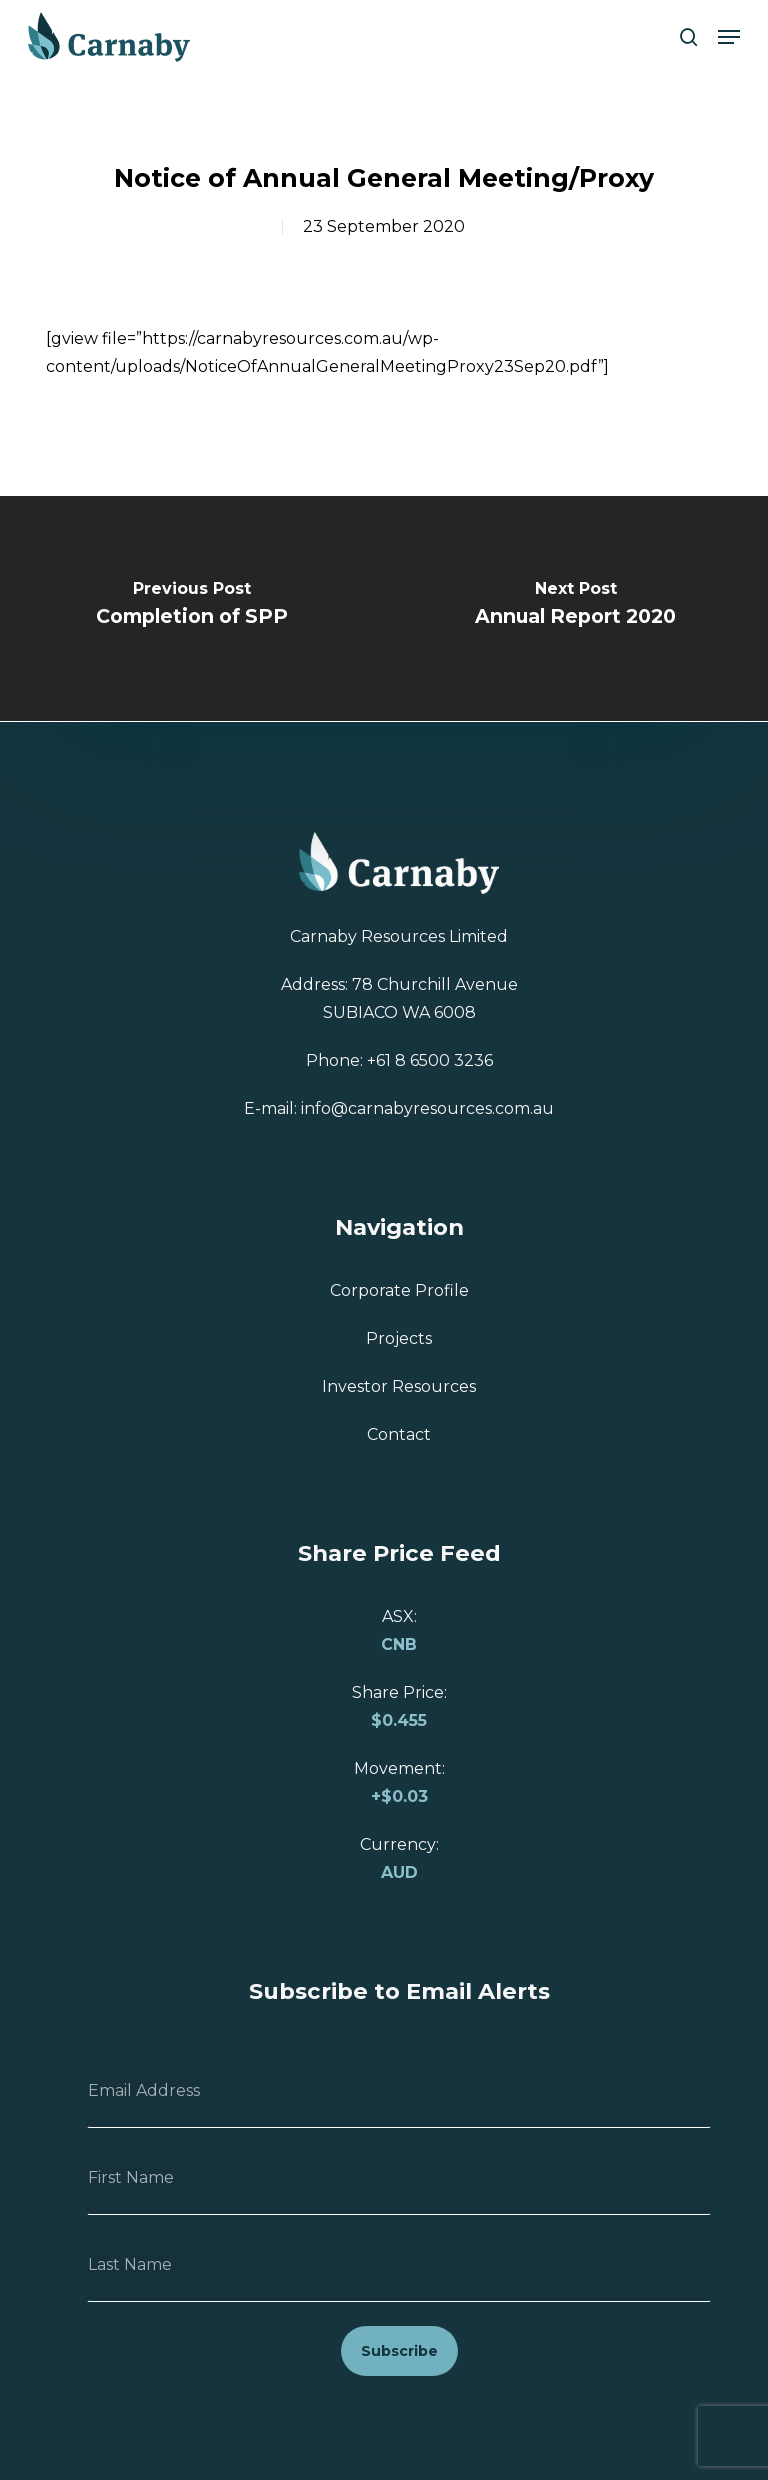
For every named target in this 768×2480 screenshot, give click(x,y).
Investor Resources (399, 1386)
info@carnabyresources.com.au (427, 1108)
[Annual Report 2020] (576, 608)
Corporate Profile (399, 1290)
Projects (399, 1338)
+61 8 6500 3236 (430, 1060)
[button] (729, 37)
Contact (399, 1434)
